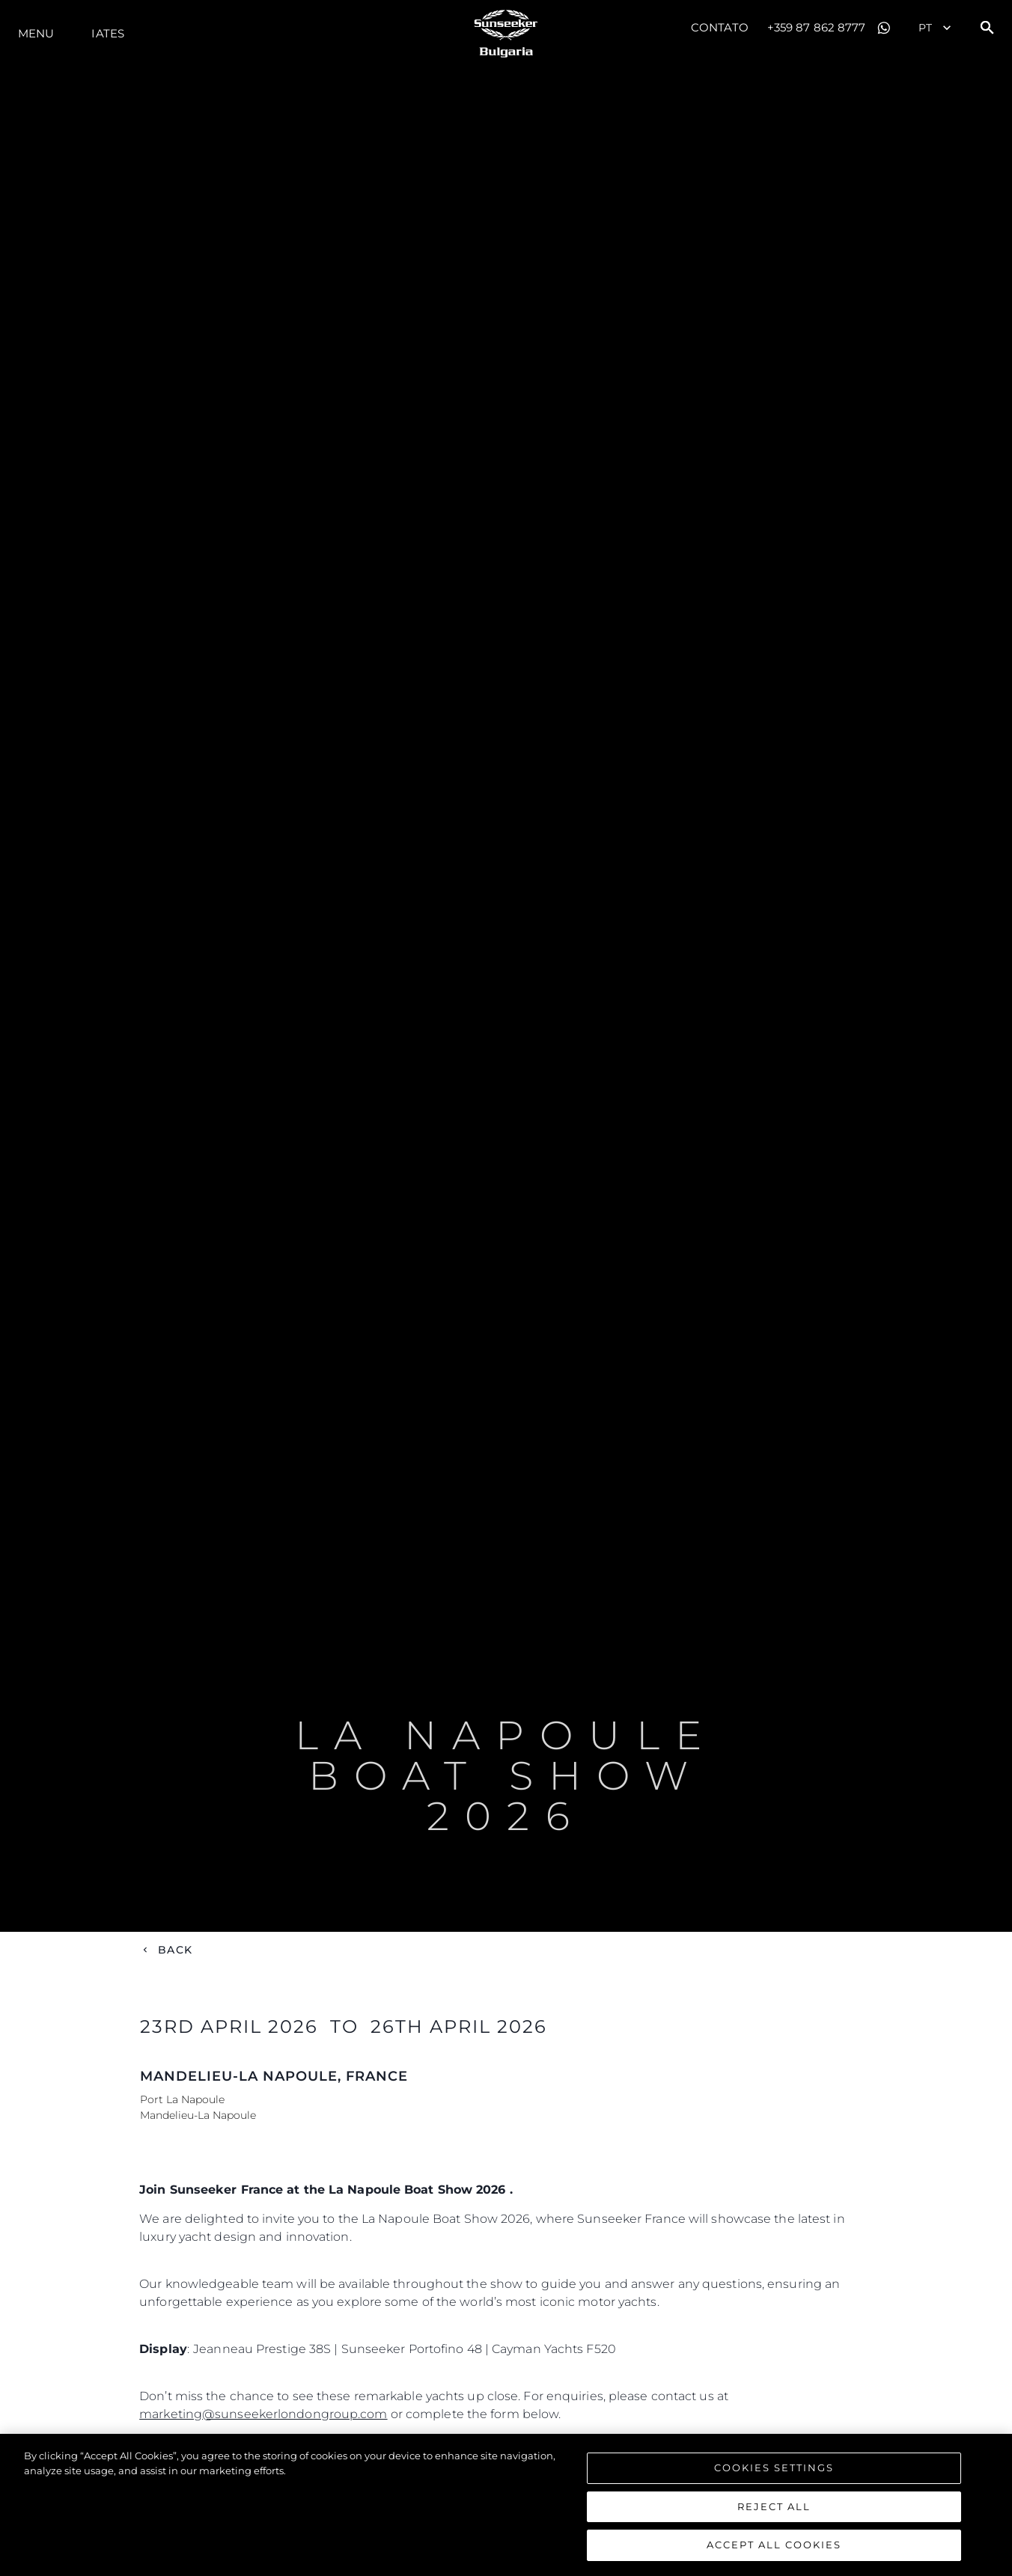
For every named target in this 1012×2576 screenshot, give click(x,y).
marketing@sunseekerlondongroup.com (263, 2414)
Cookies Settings (774, 2469)
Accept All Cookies (774, 2547)
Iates (107, 33)
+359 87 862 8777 (816, 27)
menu (36, 33)
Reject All (774, 2508)
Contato (720, 27)
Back (175, 1950)
